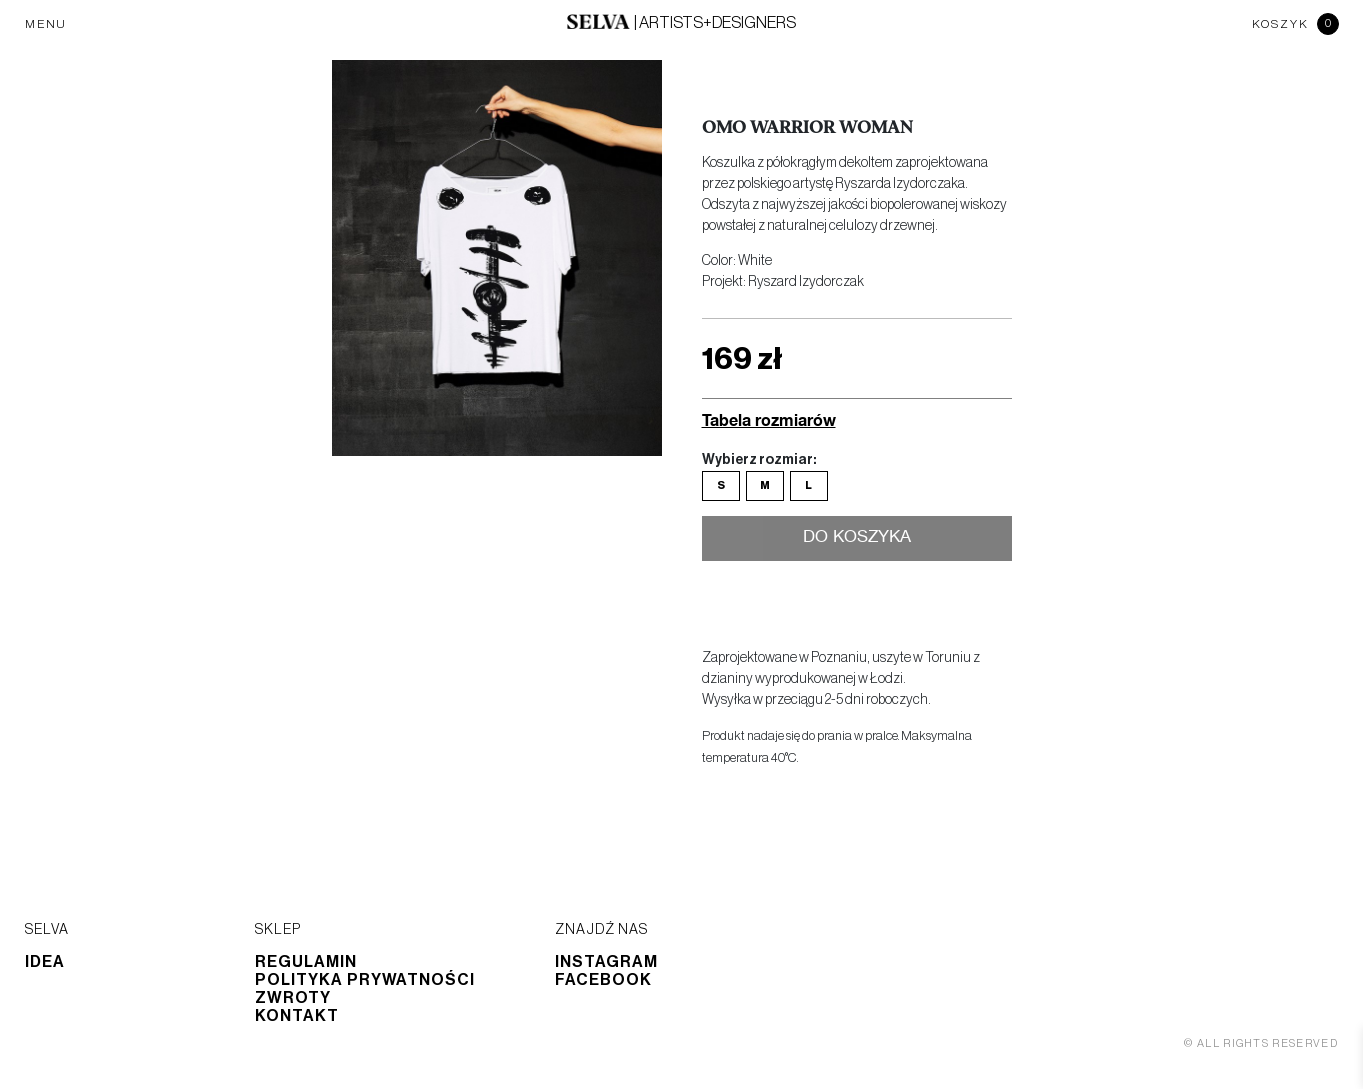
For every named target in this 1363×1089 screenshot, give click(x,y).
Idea (45, 962)
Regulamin (306, 962)
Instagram (606, 962)
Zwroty (293, 998)
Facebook (603, 980)
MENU (46, 24)
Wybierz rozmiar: (759, 460)
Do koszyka (856, 539)
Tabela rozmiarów (769, 419)
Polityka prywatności (365, 980)
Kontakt (297, 1016)
